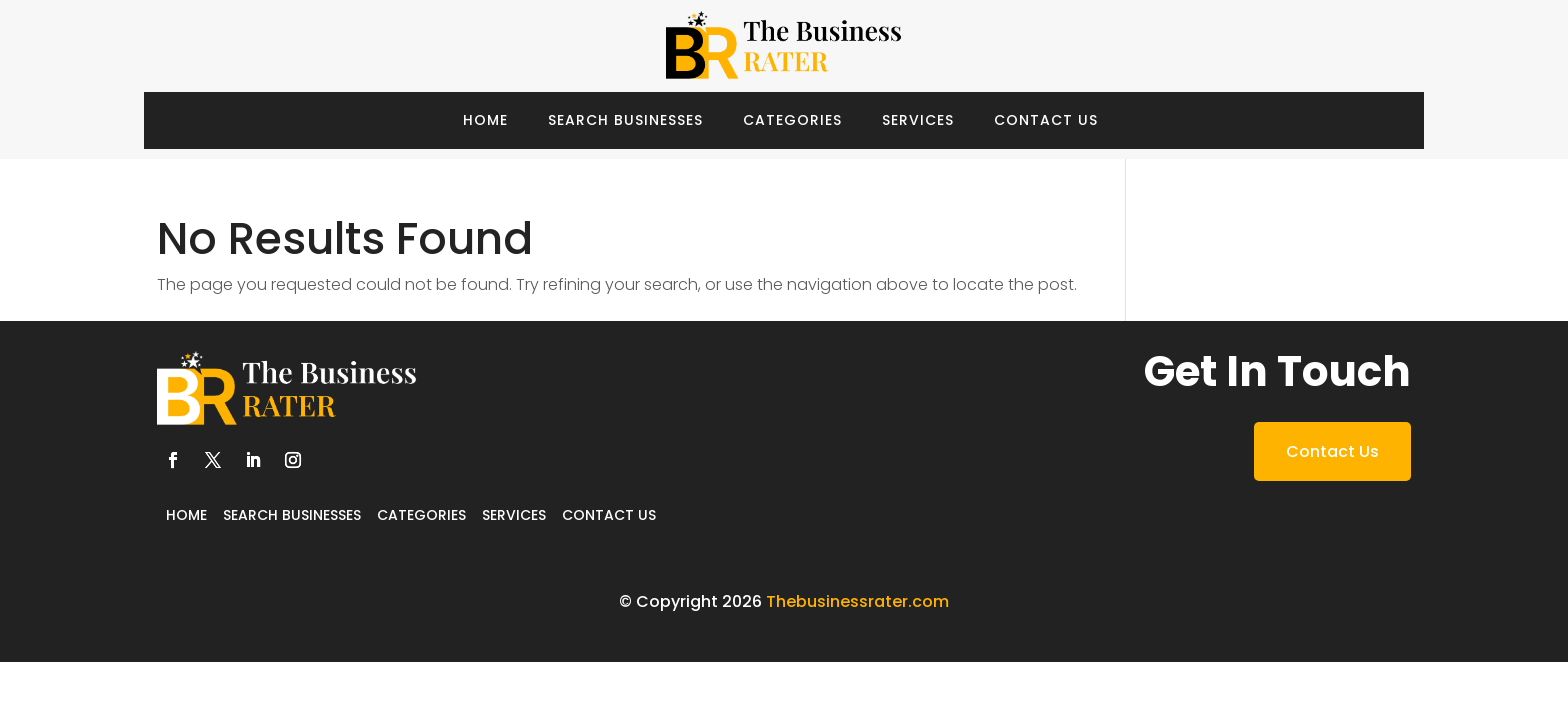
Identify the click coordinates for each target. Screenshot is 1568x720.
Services (918, 120)
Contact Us (1046, 120)
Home (485, 120)
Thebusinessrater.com (857, 601)
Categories (792, 120)
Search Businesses (625, 120)
